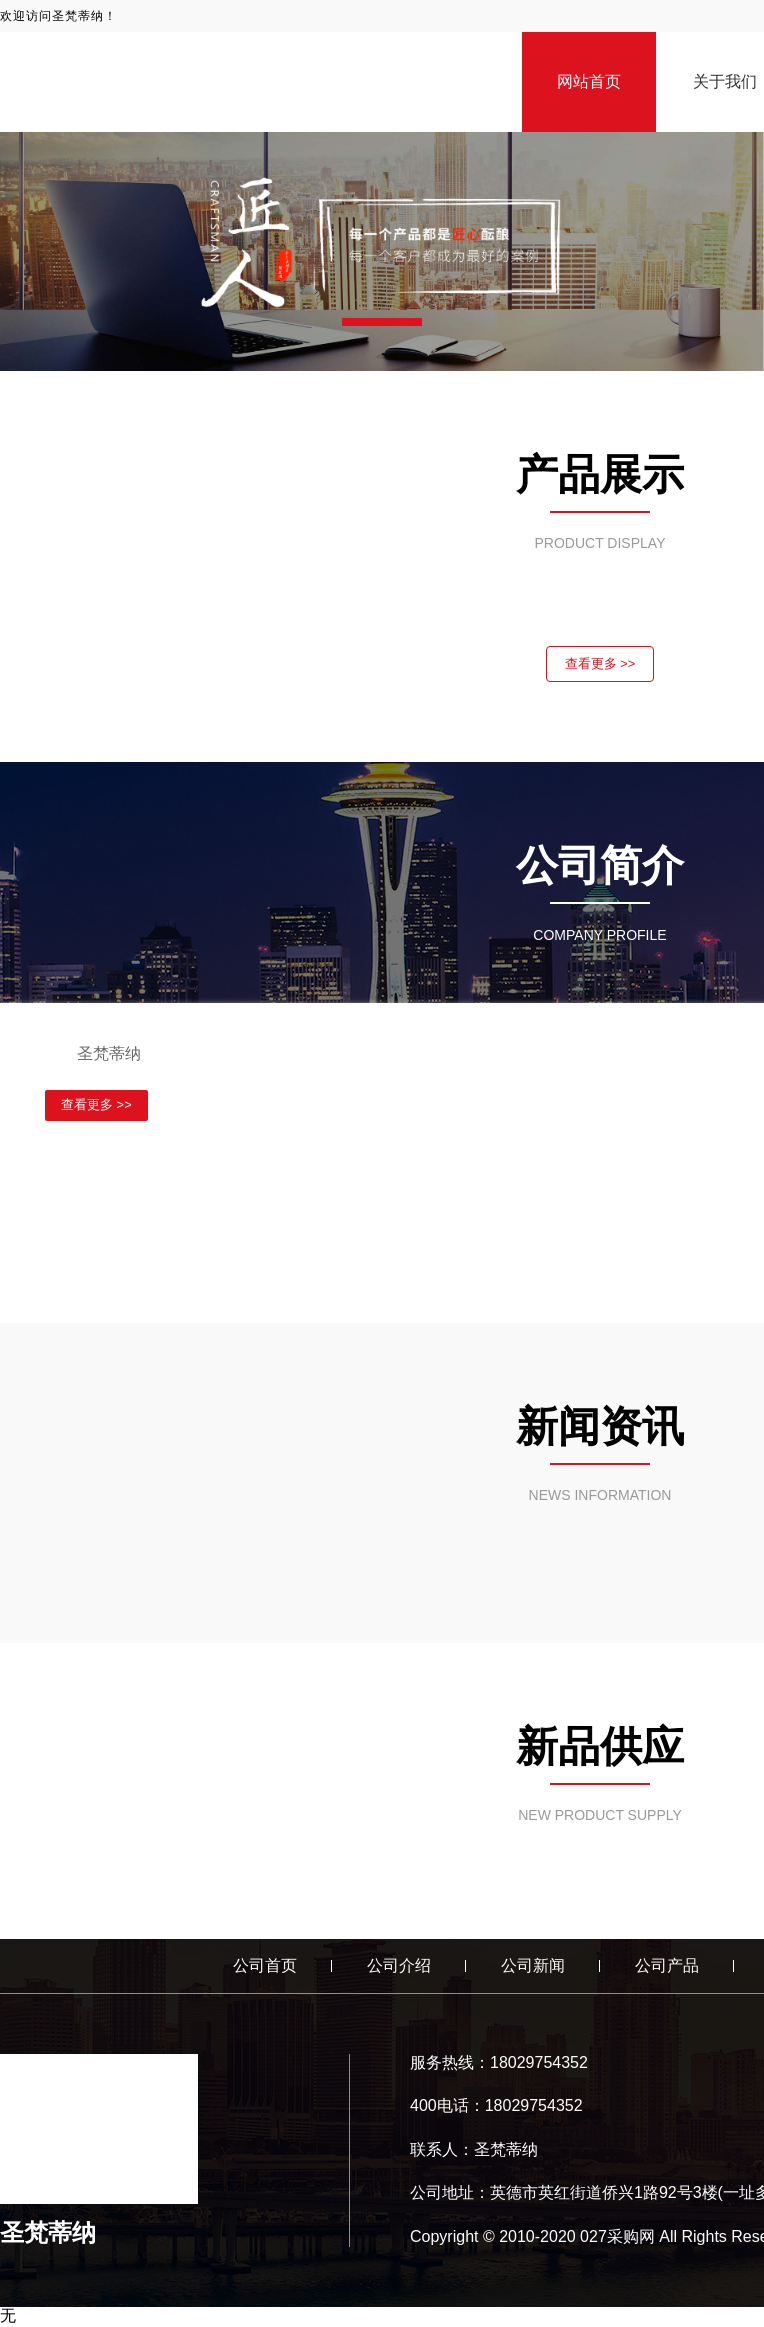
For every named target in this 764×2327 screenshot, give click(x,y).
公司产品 (667, 1966)
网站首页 (589, 81)
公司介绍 (399, 1966)
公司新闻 (533, 1966)
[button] (382, 322)
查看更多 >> (600, 665)
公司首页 (265, 1966)
